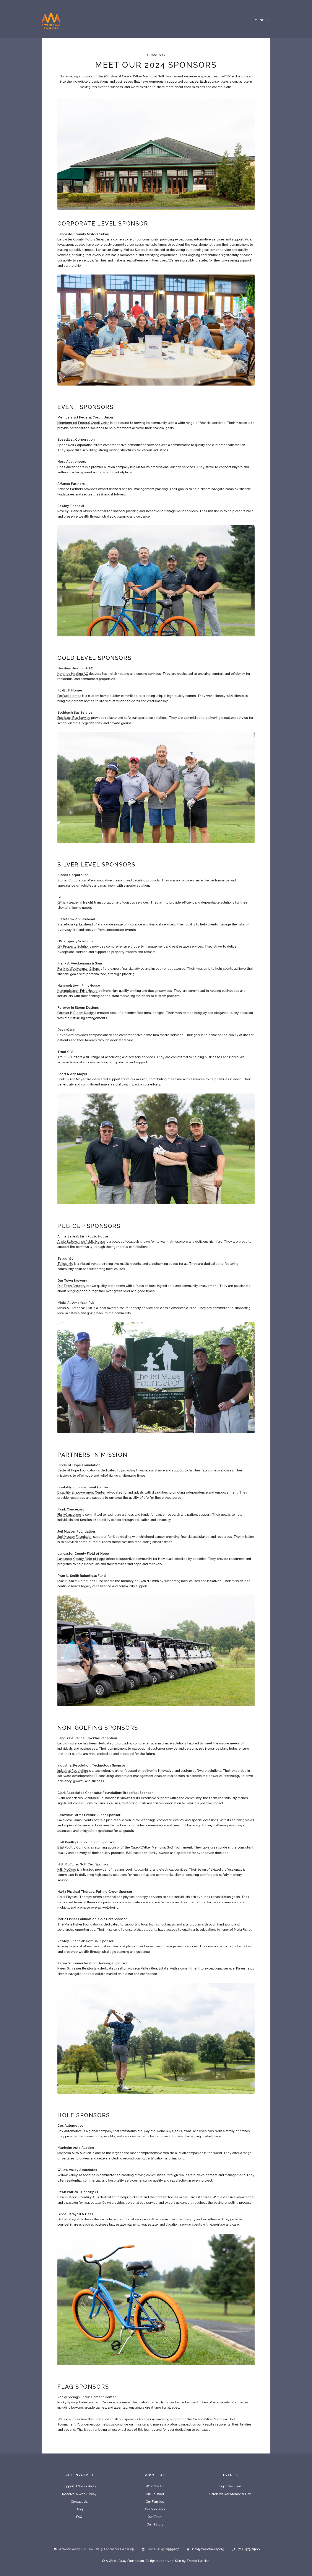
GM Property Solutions (74, 946)
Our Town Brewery (71, 1286)
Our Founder (155, 2494)
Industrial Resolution (72, 1770)
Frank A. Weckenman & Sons (78, 968)
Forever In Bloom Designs (76, 1013)
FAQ (79, 2517)
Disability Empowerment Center (81, 1492)
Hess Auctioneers (70, 467)
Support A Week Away (79, 2486)
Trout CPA (65, 1057)
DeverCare (65, 1035)
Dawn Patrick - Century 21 (76, 2197)
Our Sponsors (155, 2509)
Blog (79, 2509)
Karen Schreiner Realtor (75, 1968)
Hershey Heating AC (72, 673)
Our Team (155, 2517)
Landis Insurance (69, 1743)
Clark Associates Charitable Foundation (86, 1798)
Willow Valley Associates (76, 2175)
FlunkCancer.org (69, 1514)
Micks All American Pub (74, 1308)
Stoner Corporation (71, 880)
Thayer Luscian (198, 2561)
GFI (59, 902)
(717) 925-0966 (248, 2549)
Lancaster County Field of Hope (81, 1559)
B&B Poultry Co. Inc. (72, 1847)
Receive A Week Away (79, 2494)
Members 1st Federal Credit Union (83, 423)
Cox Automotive (69, 2131)
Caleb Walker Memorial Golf (230, 2494)
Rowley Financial (69, 511)
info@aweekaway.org (208, 2549)
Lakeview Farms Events (75, 1820)
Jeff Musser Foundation (74, 1536)
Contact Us (79, 2501)
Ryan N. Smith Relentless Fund (80, 1581)
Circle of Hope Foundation (77, 1470)
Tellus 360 (65, 1263)
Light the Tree (230, 2486)
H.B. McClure (66, 1869)
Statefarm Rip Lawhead (75, 924)
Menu (260, 20)
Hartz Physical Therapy (74, 1897)
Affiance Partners (70, 489)
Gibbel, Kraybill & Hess (74, 2219)
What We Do (155, 2486)
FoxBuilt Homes (69, 696)
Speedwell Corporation (75, 445)
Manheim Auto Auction (74, 2153)
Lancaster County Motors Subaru (81, 239)
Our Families (155, 2501)
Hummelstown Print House (77, 990)
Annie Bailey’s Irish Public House (81, 1241)
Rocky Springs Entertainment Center (84, 2402)
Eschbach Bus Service (73, 717)
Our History (155, 2524)
